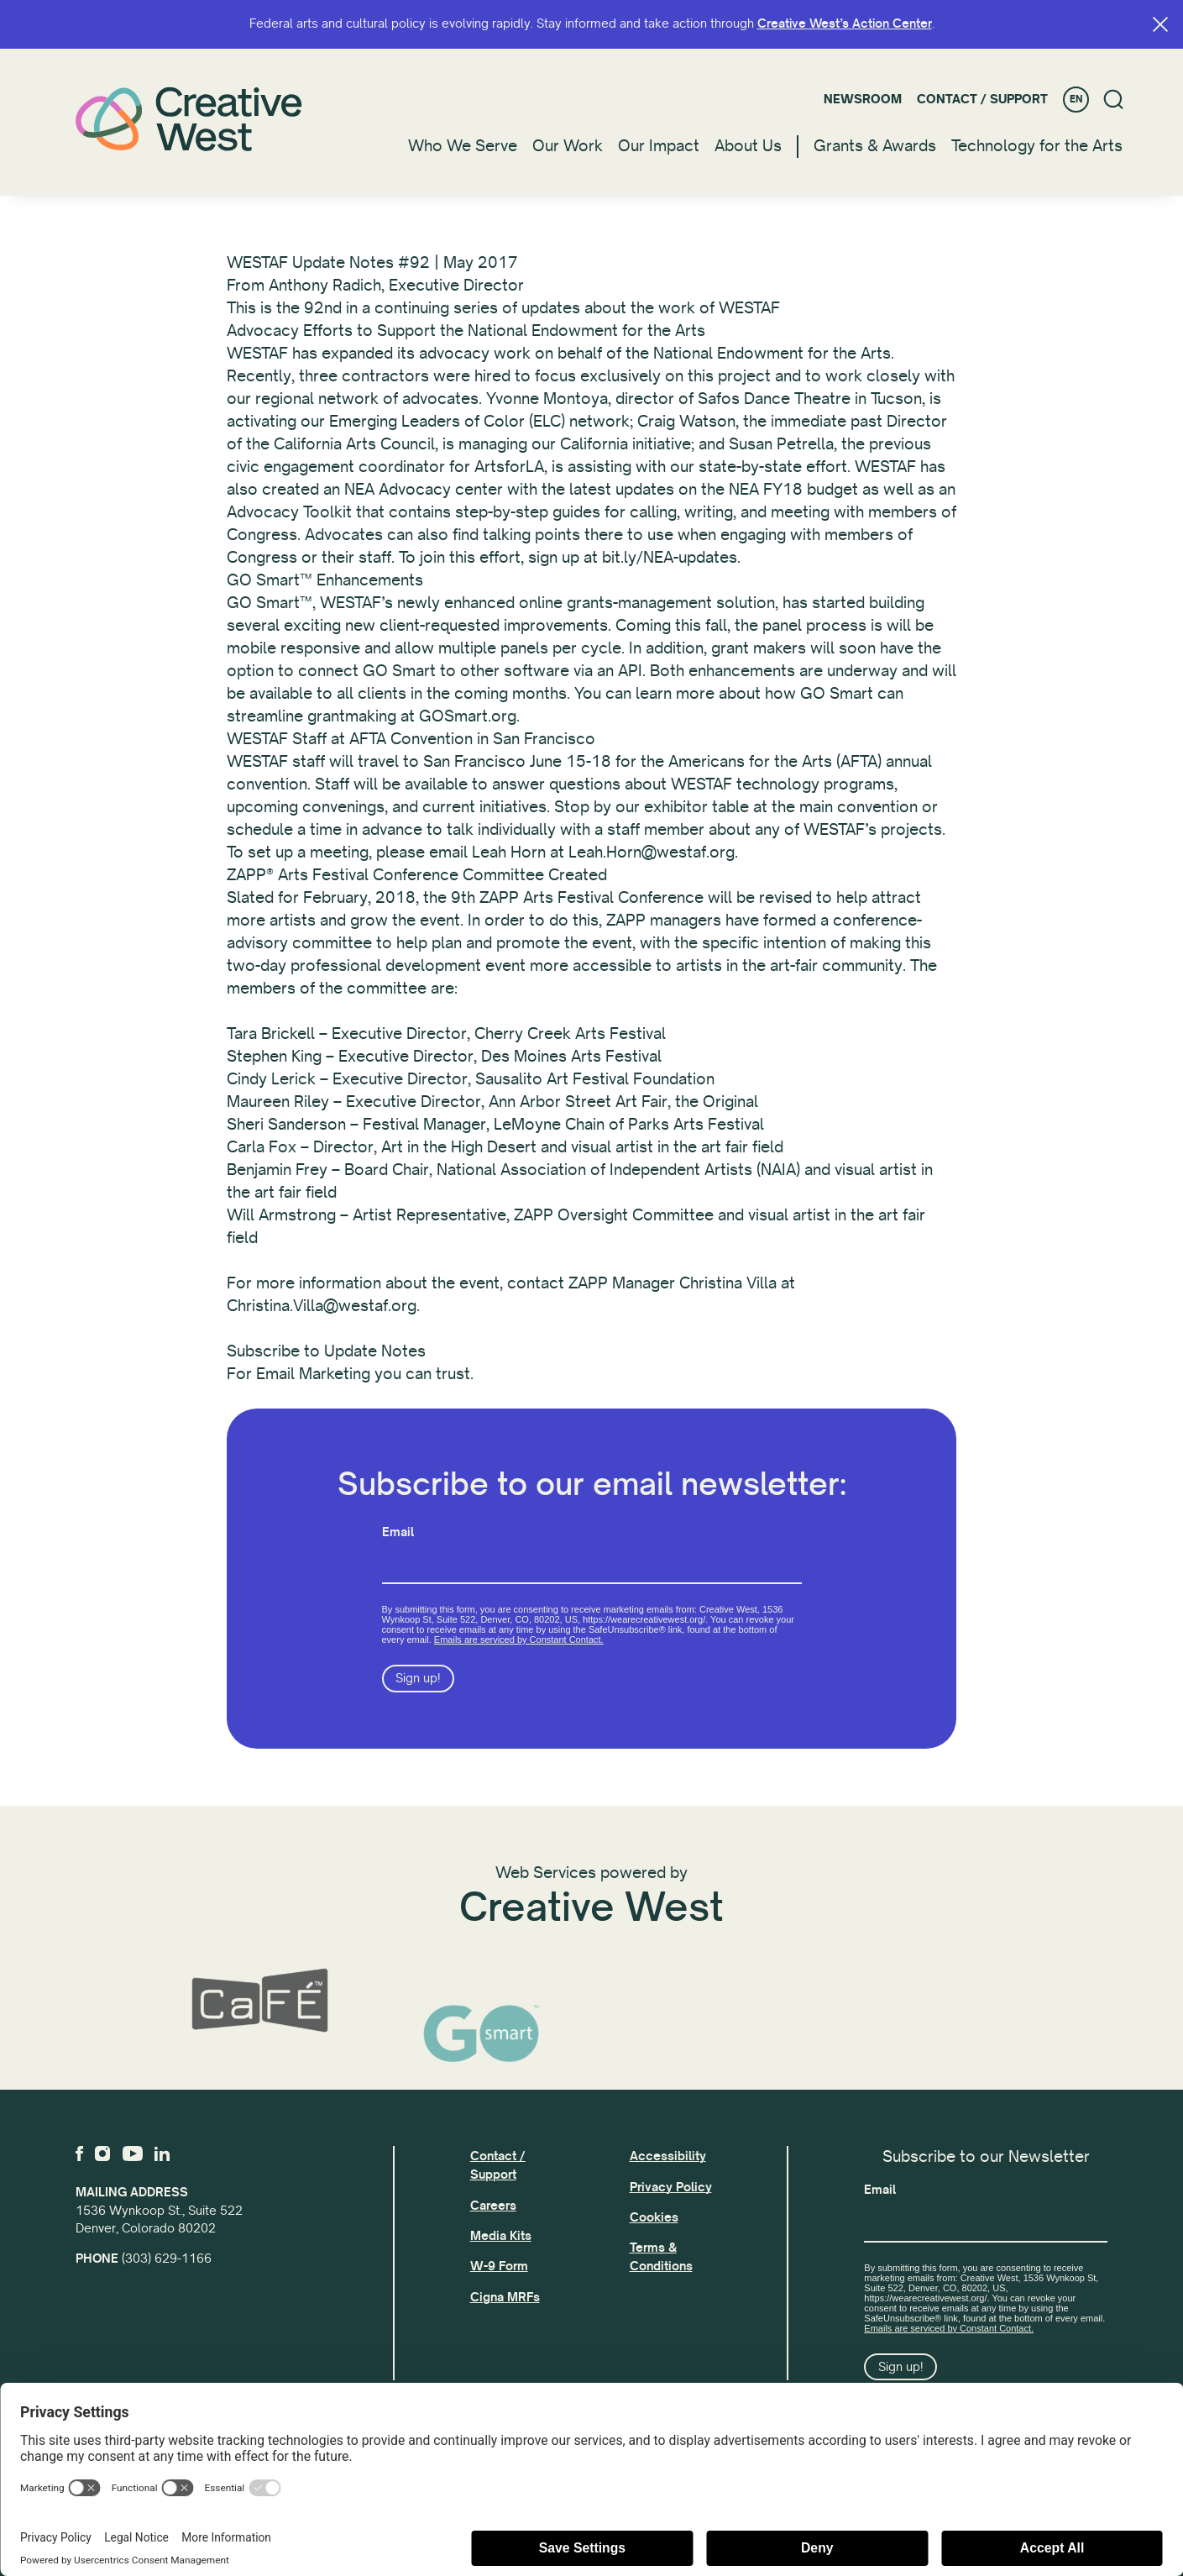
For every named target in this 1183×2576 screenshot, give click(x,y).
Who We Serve (462, 146)
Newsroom (863, 99)
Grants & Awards (875, 146)
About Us (748, 146)
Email (398, 1541)
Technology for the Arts (1037, 146)
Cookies (654, 2217)
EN (1076, 99)
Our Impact (658, 146)
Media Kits (500, 2235)
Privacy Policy (671, 2187)
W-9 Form (499, 2266)
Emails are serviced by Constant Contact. (519, 1650)
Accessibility (668, 2156)
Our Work (567, 146)
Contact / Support (982, 99)
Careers (493, 2205)
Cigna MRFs (505, 2297)
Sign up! (418, 1688)
